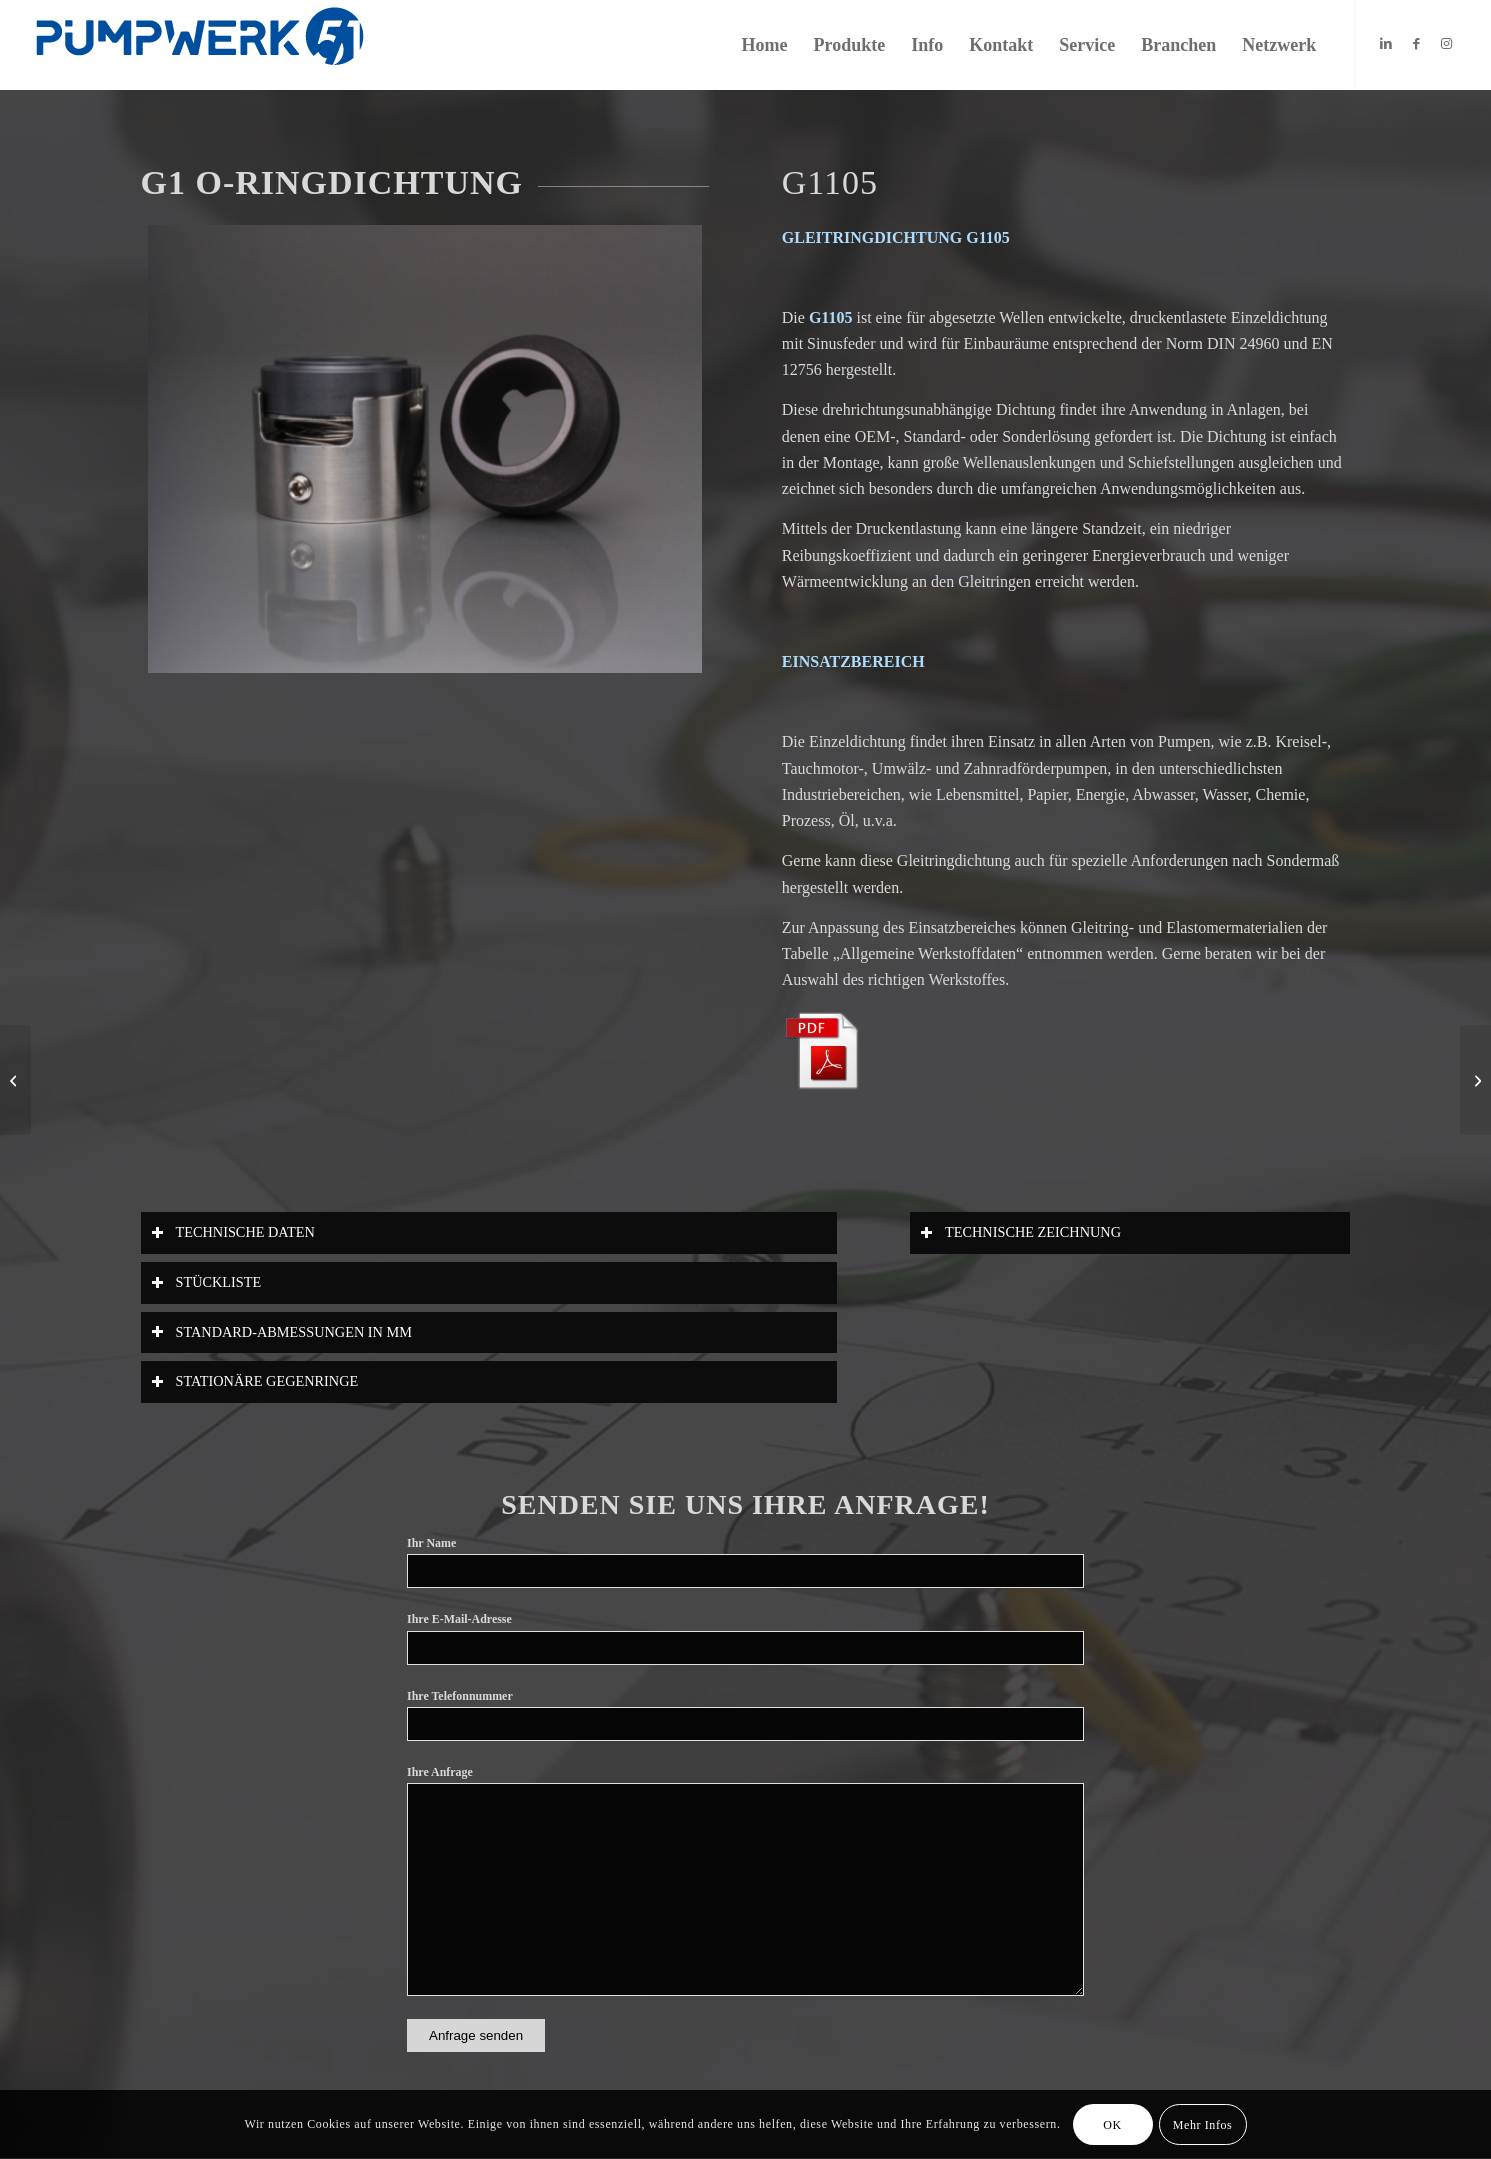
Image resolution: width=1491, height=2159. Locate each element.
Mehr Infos (1203, 2125)
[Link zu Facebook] (1416, 44)
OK (1112, 2125)
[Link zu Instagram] (1446, 44)
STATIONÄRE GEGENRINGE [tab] (255, 1381)
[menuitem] (765, 45)
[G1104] (15, 1080)
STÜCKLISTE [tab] (206, 1282)
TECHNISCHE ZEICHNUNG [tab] (1020, 1232)
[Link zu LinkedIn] (1386, 44)
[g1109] (1475, 1080)
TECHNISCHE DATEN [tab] (233, 1232)
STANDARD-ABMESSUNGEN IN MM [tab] (281, 1332)
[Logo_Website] (200, 45)
